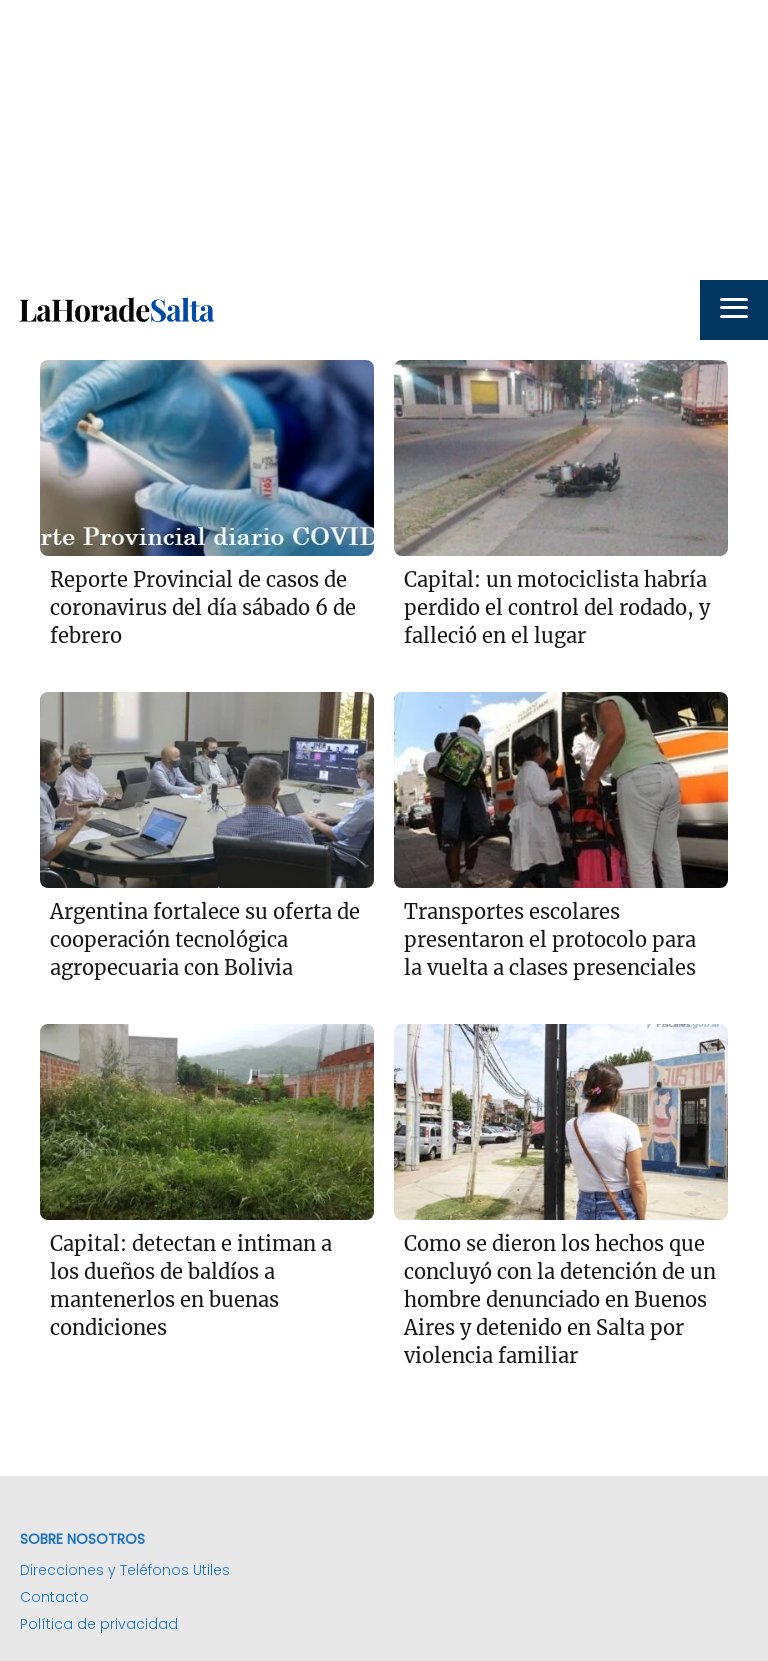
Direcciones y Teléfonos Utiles (125, 1570)
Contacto (54, 1597)
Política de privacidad (99, 1624)
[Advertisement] (384, 140)
